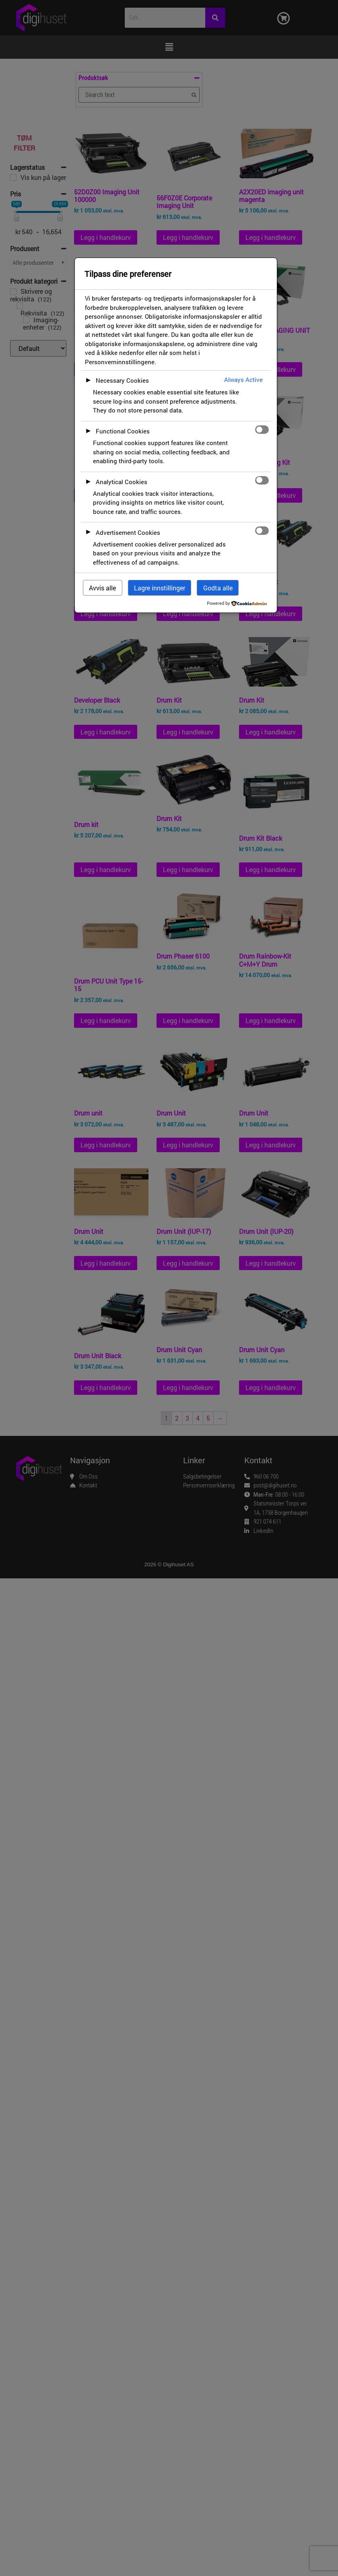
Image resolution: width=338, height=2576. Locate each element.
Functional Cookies (123, 431)
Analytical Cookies (121, 482)
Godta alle (218, 588)
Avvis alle (102, 588)
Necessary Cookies (122, 380)
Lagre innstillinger (159, 588)
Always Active (243, 379)
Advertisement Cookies (128, 532)
